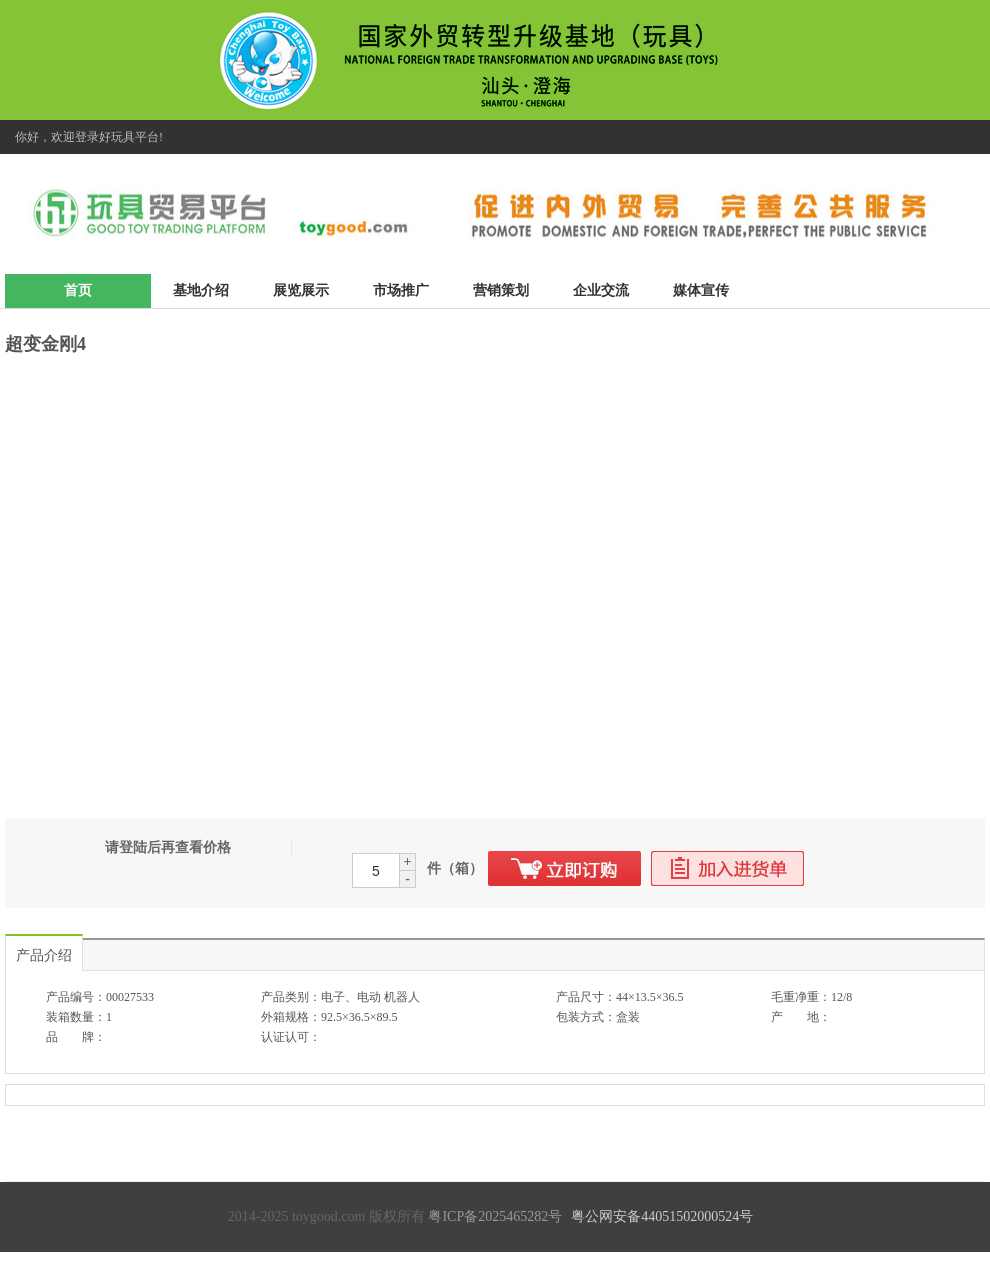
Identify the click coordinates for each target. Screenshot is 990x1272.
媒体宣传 (701, 290)
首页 (78, 290)
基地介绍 (201, 290)
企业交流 (601, 290)
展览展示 (301, 290)
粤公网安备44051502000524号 (662, 1216)
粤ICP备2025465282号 (495, 1216)
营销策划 (501, 290)
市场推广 (401, 290)
